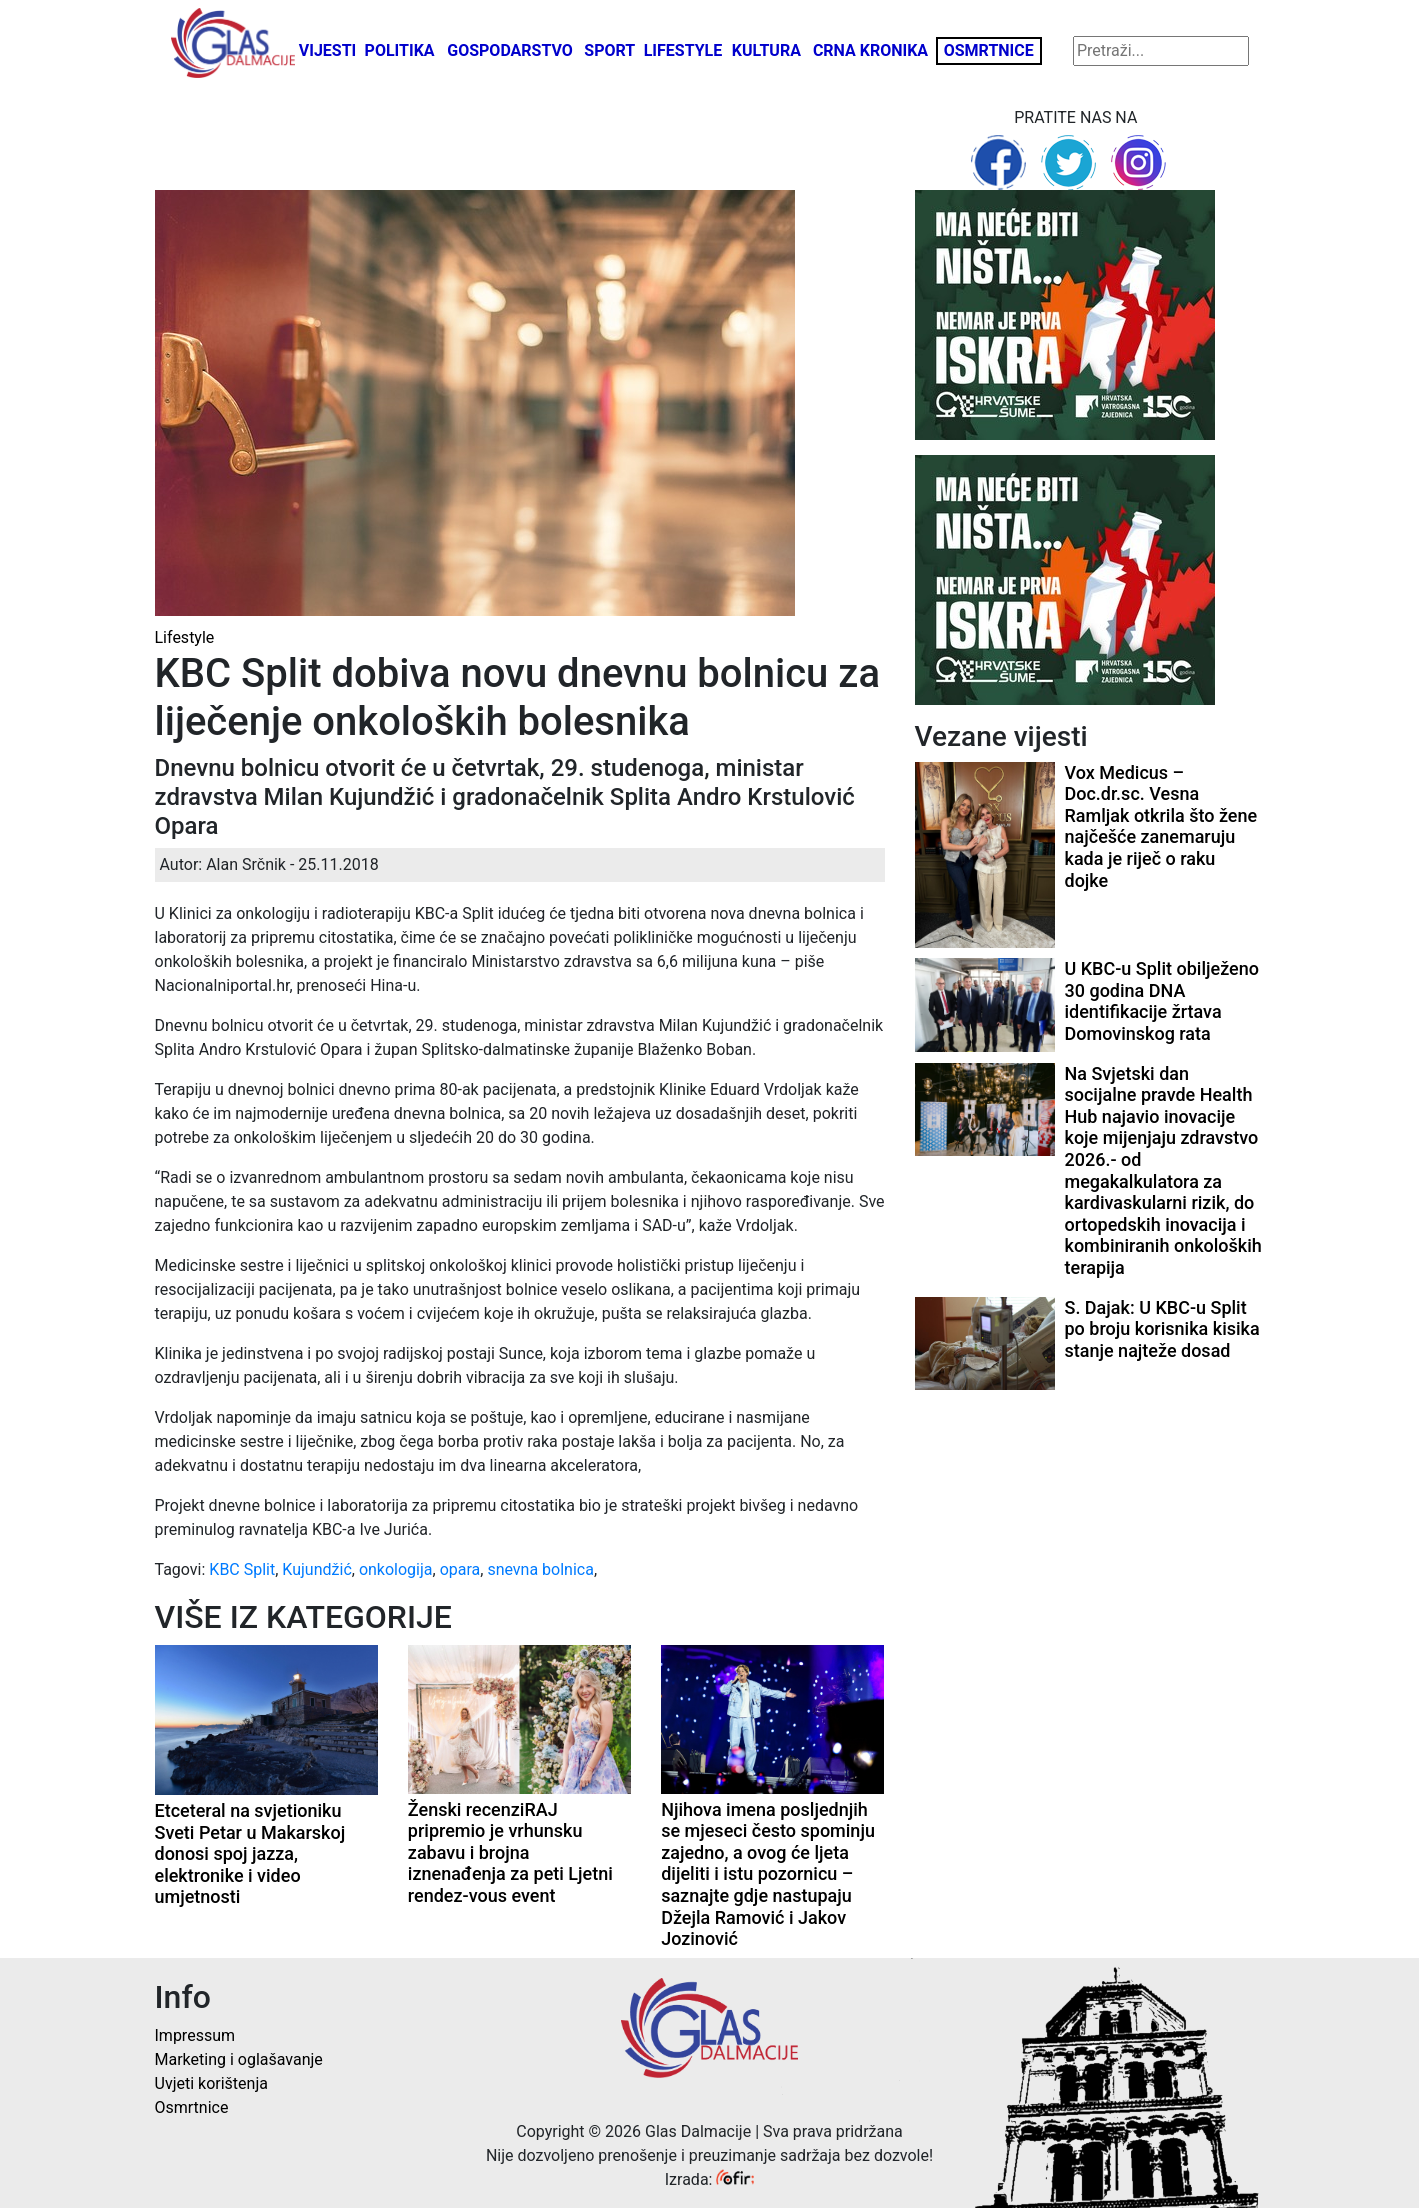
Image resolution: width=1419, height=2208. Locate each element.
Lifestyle (683, 50)
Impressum (195, 2035)
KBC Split (242, 1569)
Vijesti (328, 50)
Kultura (766, 50)
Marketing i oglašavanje (239, 2059)
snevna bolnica (540, 1569)
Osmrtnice (989, 50)
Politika (400, 50)
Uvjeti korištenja (211, 2083)
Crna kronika (870, 50)
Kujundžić (316, 1569)
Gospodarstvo (510, 50)
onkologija (396, 1569)
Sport (609, 50)
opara (460, 1569)
